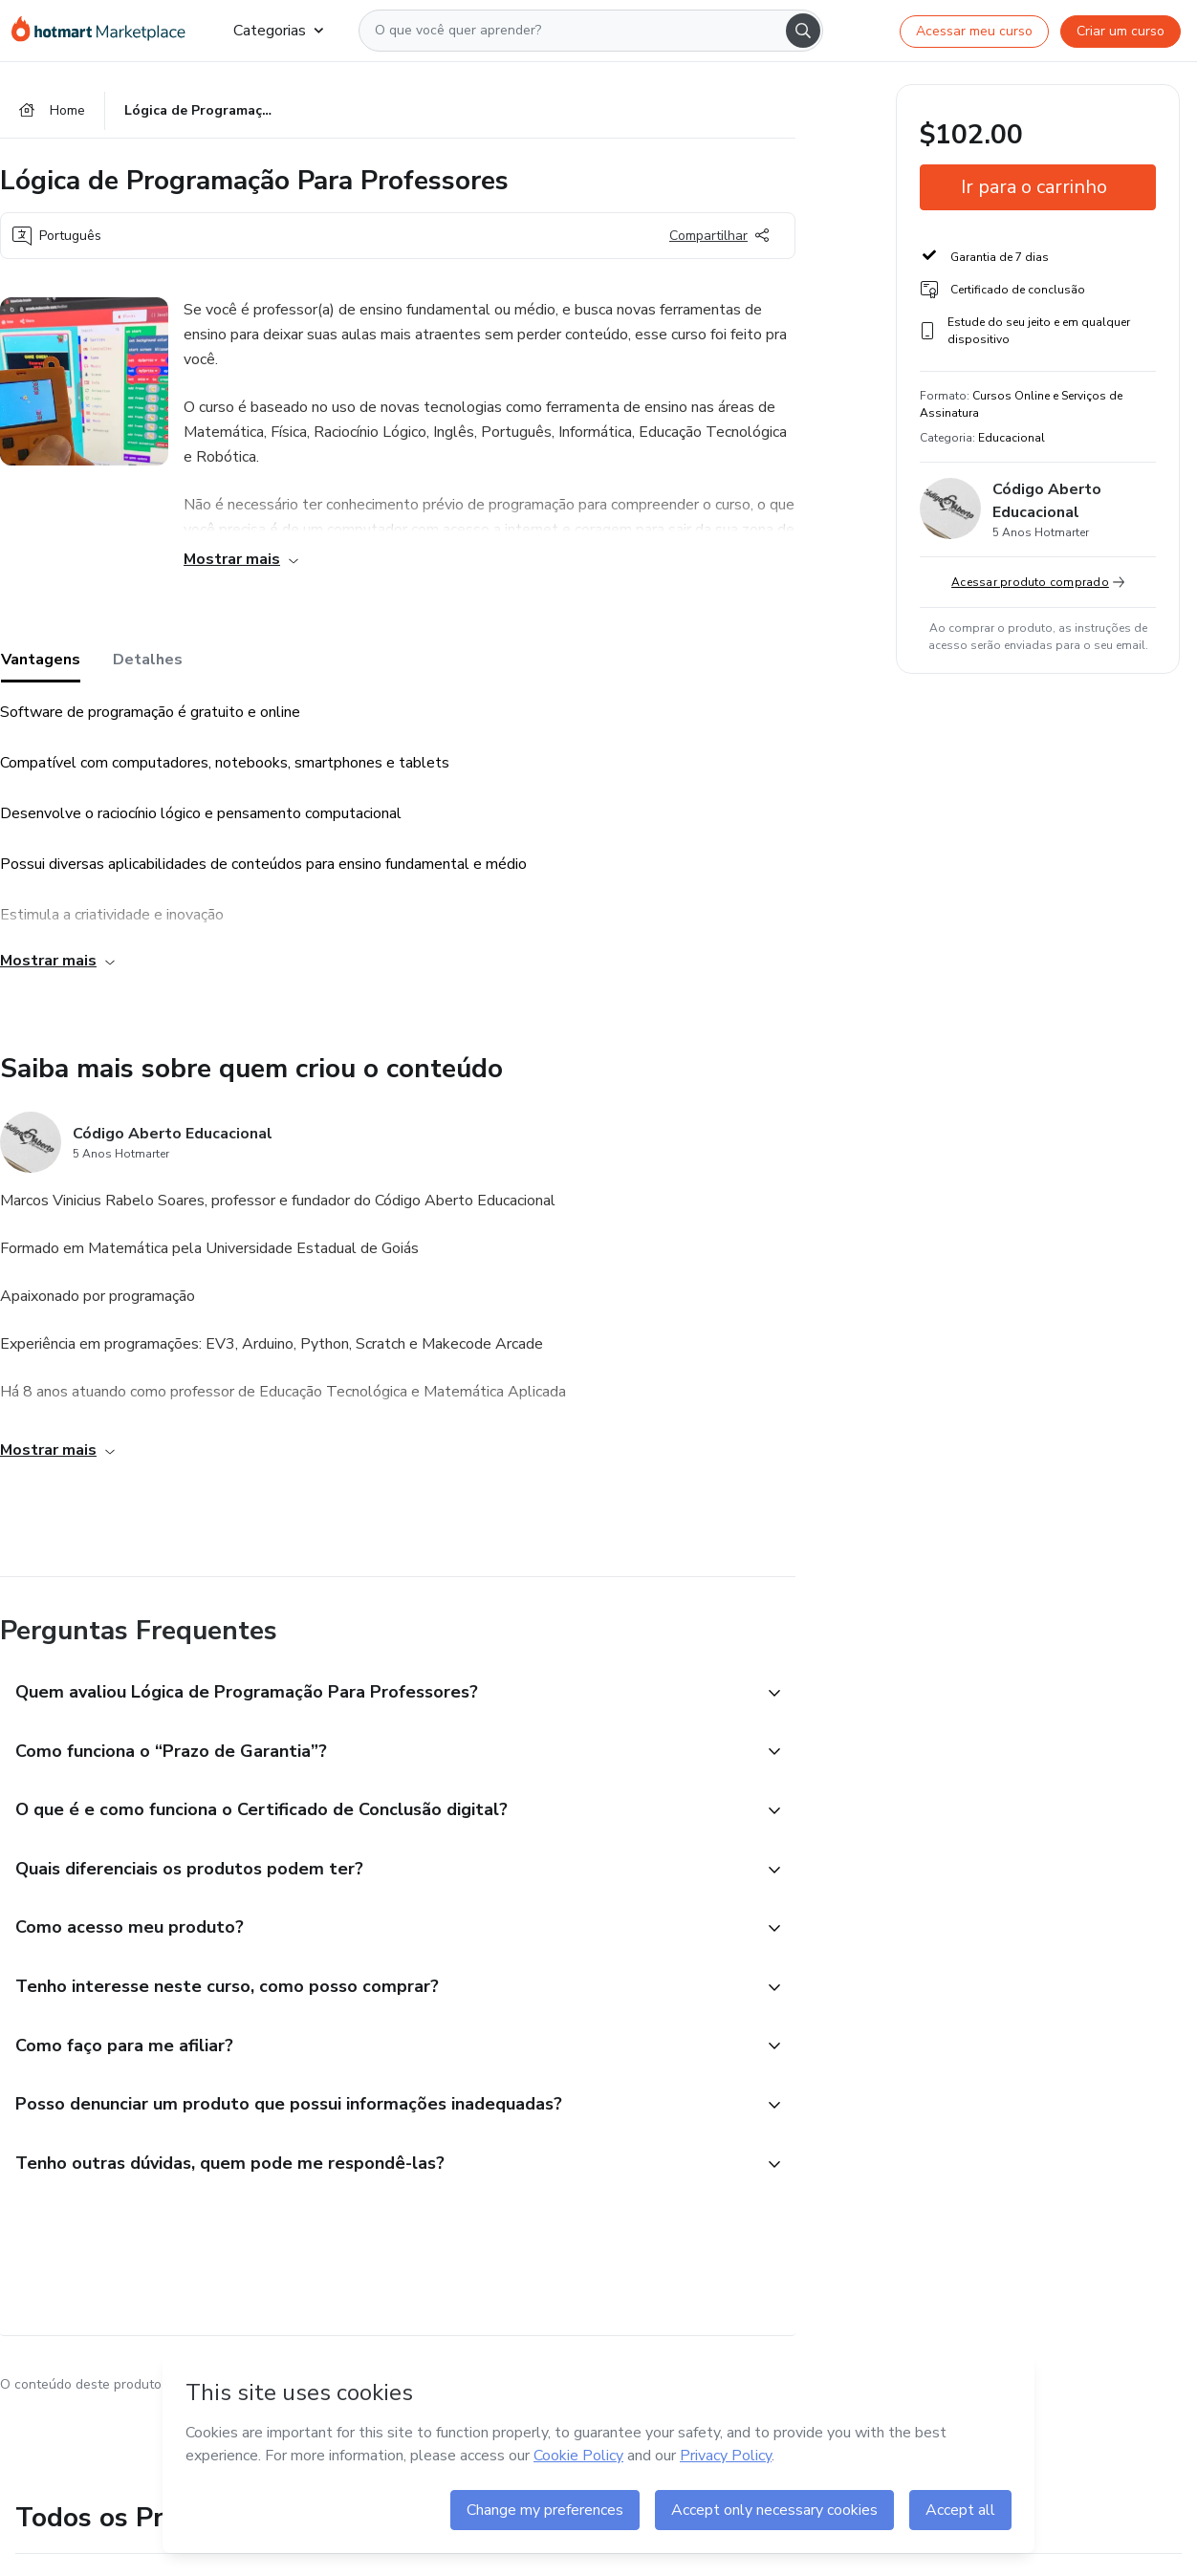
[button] (376, 1693)
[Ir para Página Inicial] (107, 30)
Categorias (278, 30)
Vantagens (40, 660)
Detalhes (148, 660)
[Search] (803, 30)
